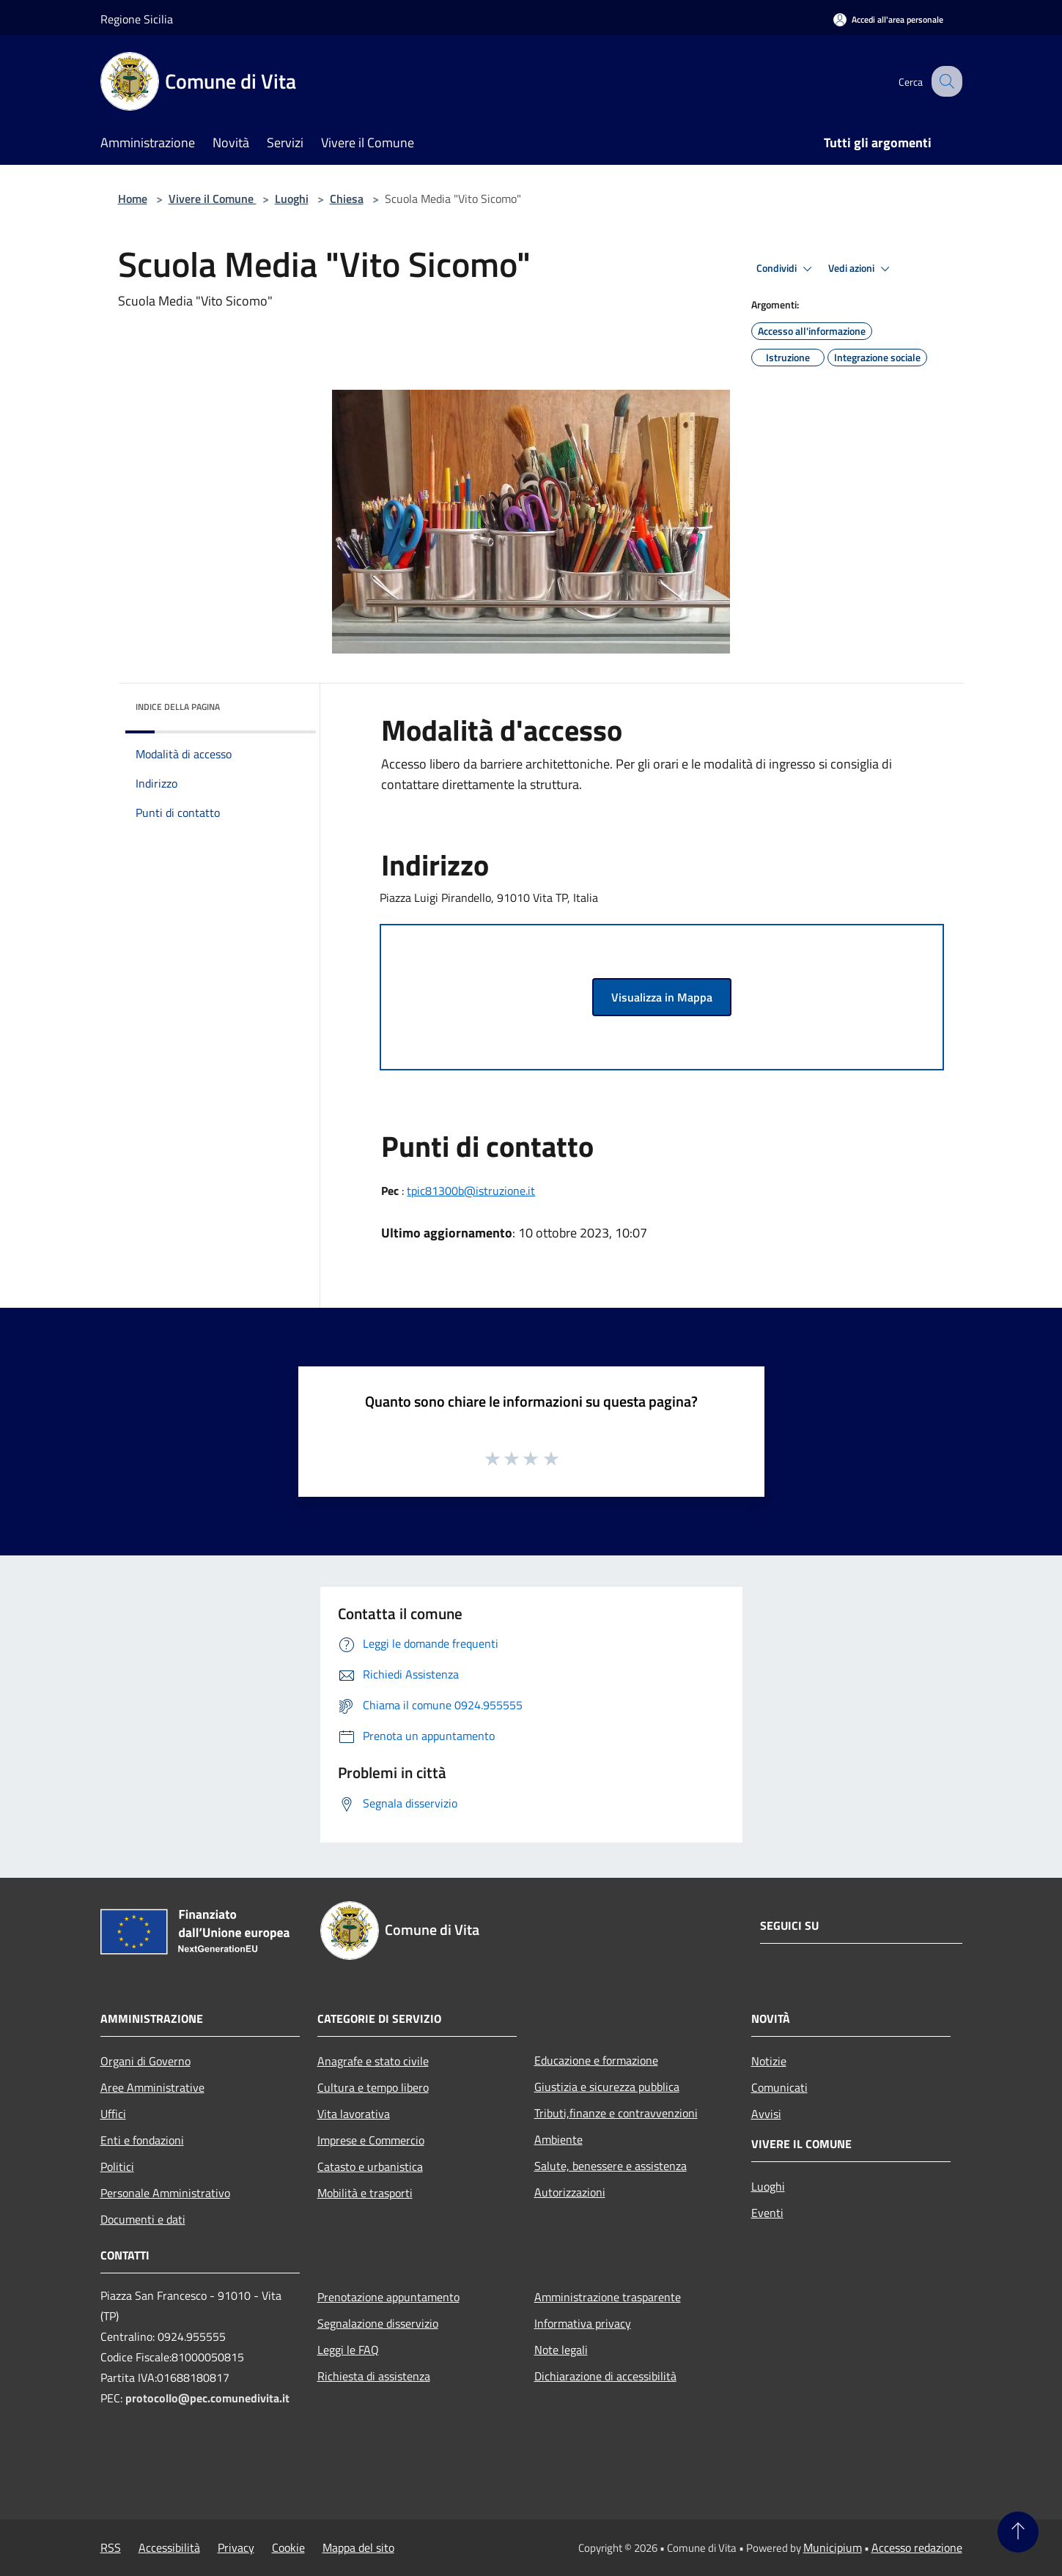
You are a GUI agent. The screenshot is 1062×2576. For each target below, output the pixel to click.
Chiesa (347, 198)
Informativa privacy (582, 2323)
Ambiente (558, 2139)
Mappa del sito (358, 2547)
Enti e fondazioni (142, 2140)
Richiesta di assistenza (373, 2376)
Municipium (832, 2547)
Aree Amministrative (152, 2087)
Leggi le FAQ (348, 2349)
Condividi (786, 269)
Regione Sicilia (136, 19)
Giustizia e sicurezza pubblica (606, 2086)
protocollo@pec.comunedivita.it (207, 2398)
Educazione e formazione (596, 2060)
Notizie (768, 2061)
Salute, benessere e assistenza (610, 2166)
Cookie (288, 2547)
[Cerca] (944, 81)
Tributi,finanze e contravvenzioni (616, 2113)
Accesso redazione (916, 2547)
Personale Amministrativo (165, 2193)
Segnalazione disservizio (377, 2323)
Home (132, 198)
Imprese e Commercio (370, 2140)
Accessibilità (169, 2547)
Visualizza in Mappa (661, 997)
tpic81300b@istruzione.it (471, 1190)
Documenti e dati (142, 2219)
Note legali (561, 2349)
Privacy (236, 2547)
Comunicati (779, 2087)
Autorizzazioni (569, 2192)
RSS (110, 2547)
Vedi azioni (861, 269)
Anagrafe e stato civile (373, 2061)
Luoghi (292, 198)
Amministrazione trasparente (607, 2297)
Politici (117, 2166)
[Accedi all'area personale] (888, 19)
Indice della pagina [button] (178, 707)
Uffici (113, 2113)
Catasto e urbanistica (370, 2166)
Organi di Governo (145, 2061)
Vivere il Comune (213, 198)
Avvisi (766, 2113)
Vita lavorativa (353, 2113)
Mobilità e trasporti (365, 2193)
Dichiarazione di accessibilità (605, 2376)
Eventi (767, 2212)
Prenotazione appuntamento (388, 2297)
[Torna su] (1018, 2532)
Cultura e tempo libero (373, 2087)
